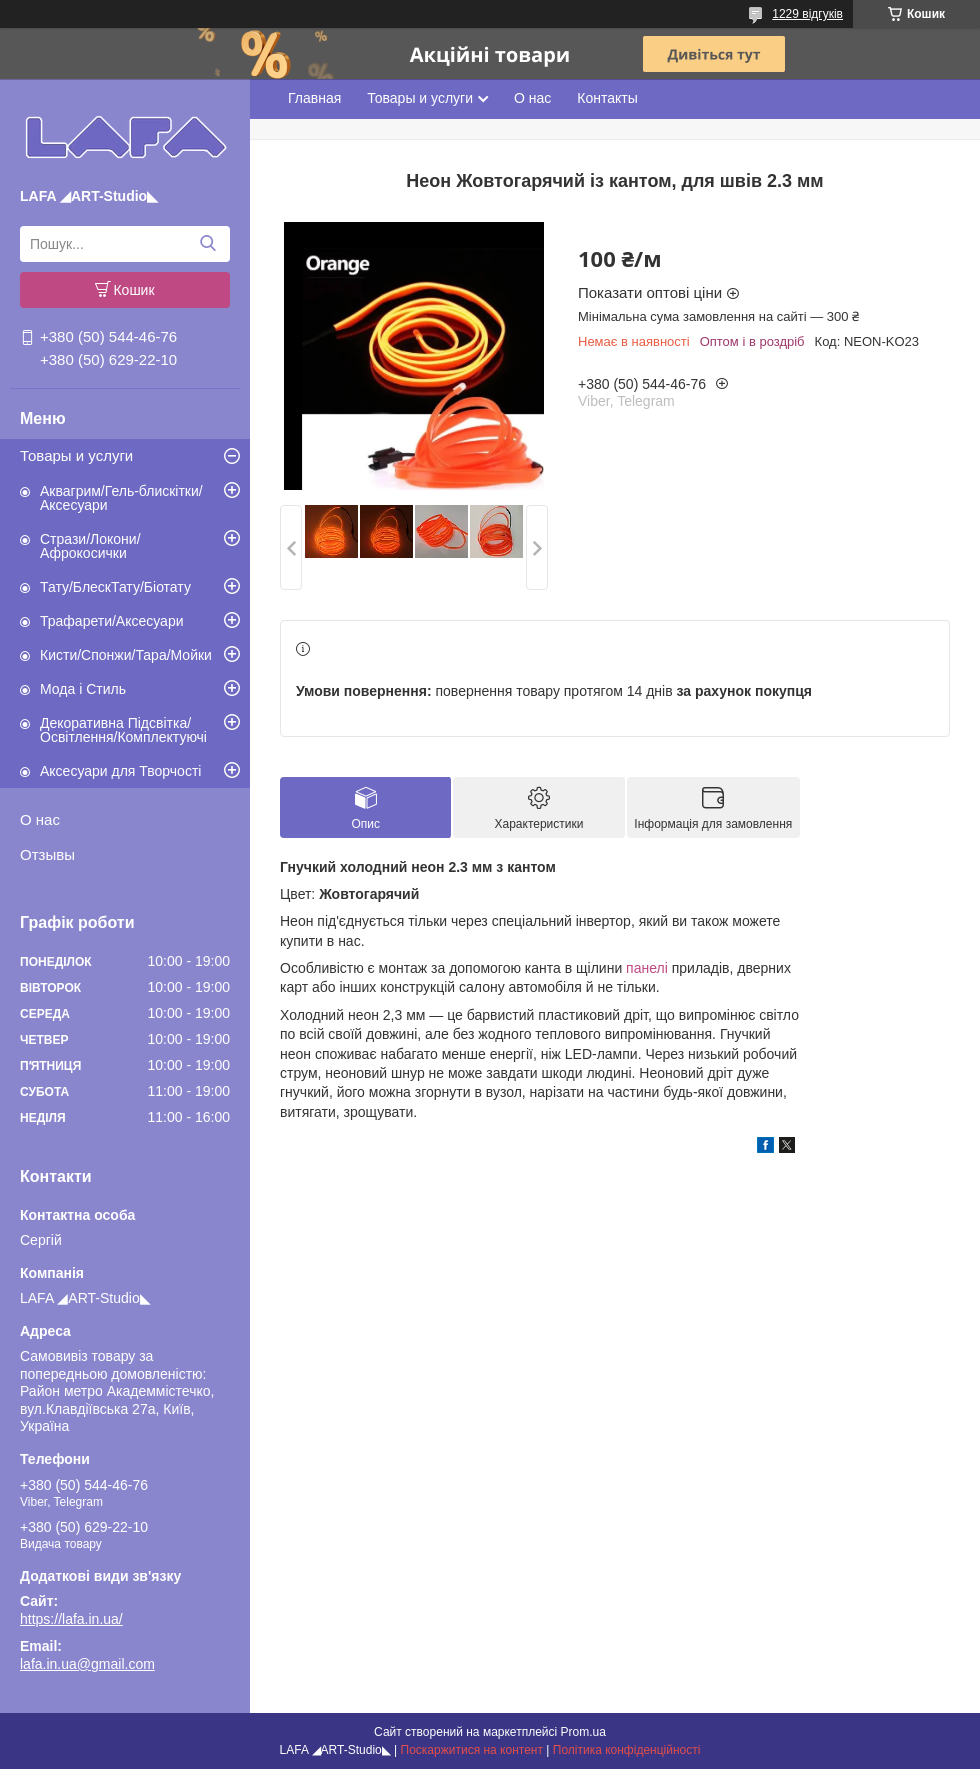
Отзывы (47, 854)
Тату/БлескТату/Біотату (115, 587)
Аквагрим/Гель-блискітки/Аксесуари (121, 498)
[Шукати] (207, 244)
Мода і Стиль (83, 689)
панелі (647, 968)
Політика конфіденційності (627, 1750)
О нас (40, 819)
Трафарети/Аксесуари (112, 621)
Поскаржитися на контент (472, 1750)
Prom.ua (583, 1732)
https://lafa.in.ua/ (71, 1619)
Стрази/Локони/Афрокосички (90, 546)
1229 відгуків (807, 14)
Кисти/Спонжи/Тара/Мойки (126, 655)
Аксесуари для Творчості (120, 771)
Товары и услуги (76, 455)
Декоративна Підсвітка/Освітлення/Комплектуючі (123, 730)
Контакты (607, 98)
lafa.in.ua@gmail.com (87, 1664)
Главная (314, 98)
